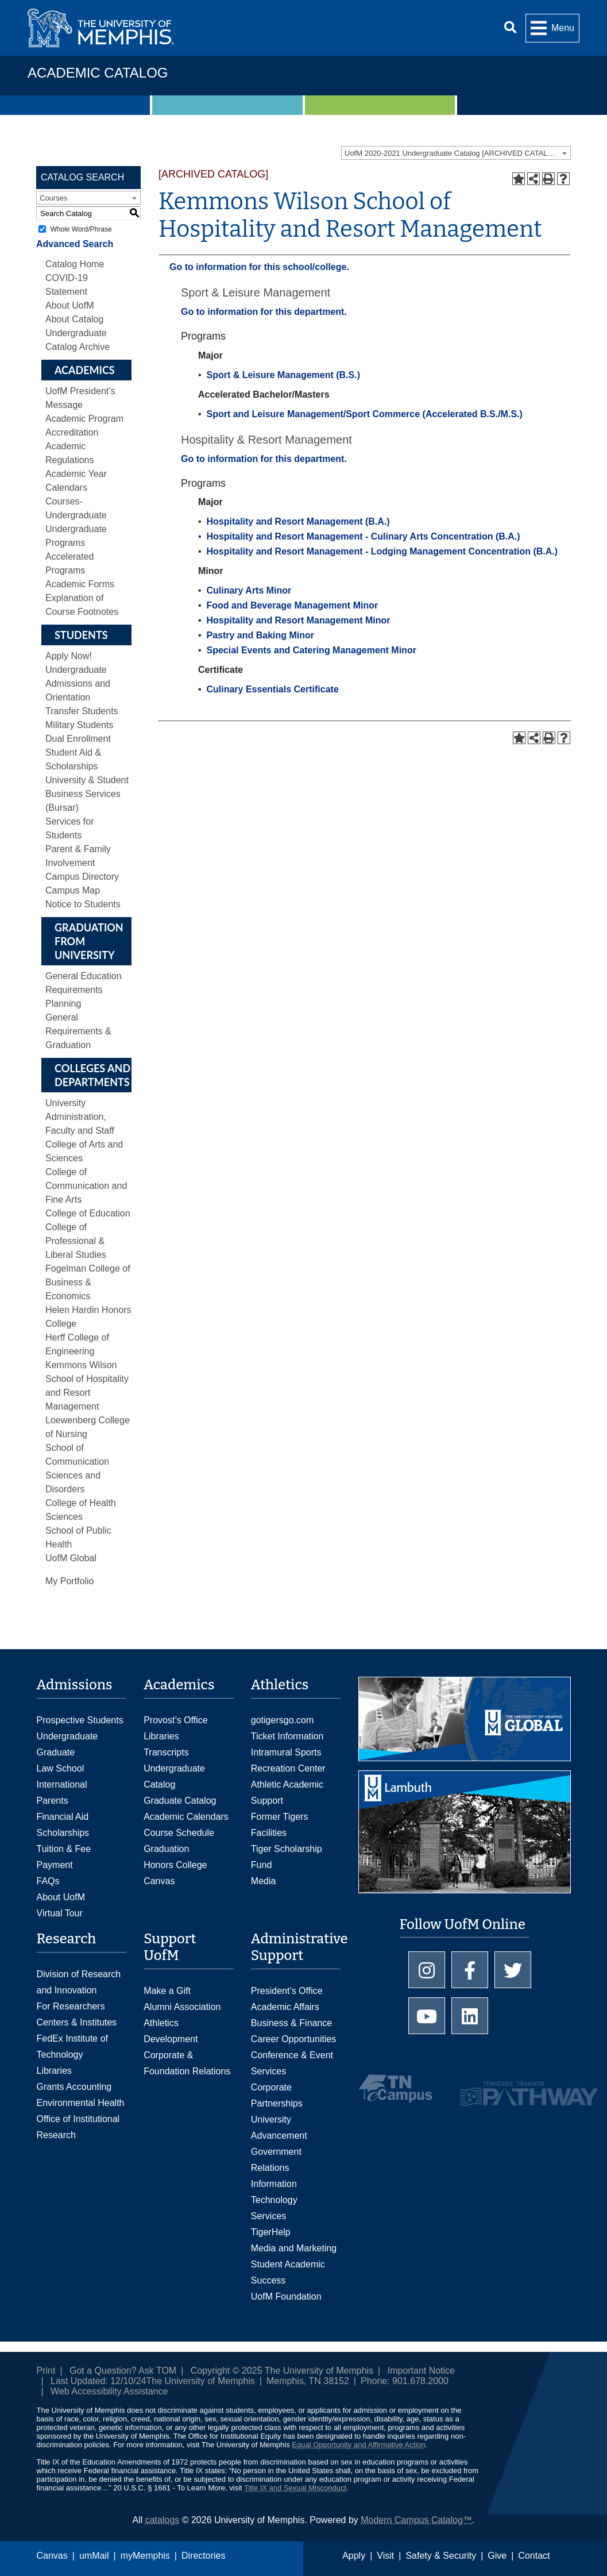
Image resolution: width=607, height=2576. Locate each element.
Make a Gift (167, 1991)
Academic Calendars (186, 1817)
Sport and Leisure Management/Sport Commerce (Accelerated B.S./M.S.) (364, 414)
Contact (534, 2555)
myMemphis (145, 2555)
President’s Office (287, 1991)
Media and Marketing (294, 2248)
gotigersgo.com (282, 1720)
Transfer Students (81, 711)
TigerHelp (271, 2232)
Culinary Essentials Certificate (272, 689)
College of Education (87, 1213)
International (62, 1784)
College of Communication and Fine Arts (86, 1185)
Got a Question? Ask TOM (122, 2370)
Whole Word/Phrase (80, 229)
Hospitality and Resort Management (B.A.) (297, 521)
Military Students (79, 725)
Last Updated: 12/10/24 (98, 2381)
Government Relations (276, 2160)
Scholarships (63, 1833)
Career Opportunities (294, 2039)
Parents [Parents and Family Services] (52, 1800)
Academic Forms (79, 584)
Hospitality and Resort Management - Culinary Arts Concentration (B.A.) (363, 536)
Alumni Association (182, 2007)
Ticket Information (287, 1736)
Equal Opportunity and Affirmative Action (358, 2444)
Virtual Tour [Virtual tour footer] (60, 1913)
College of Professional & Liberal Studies (75, 1241)
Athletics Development (171, 2031)
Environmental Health (81, 2103)
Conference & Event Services (292, 2063)
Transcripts (166, 1752)
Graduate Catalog (180, 1800)
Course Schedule (179, 1833)
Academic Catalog (98, 72)
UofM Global (70, 1558)
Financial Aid (63, 1817)
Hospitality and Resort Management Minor (298, 620)
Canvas (52, 2555)
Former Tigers (279, 1817)
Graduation (166, 1849)
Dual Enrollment (78, 739)
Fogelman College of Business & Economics (87, 1282)
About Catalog (74, 319)
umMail (94, 2555)
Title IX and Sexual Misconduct (295, 2487)
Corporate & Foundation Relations (187, 2063)
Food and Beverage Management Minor (292, 605)
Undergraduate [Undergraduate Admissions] (67, 1736)
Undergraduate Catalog (174, 1776)
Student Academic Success (288, 2272)
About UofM (69, 305)
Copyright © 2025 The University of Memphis (282, 2370)
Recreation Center (288, 1768)
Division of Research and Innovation (79, 1982)
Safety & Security (440, 2555)
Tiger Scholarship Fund (286, 1857)
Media (263, 1881)
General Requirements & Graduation (78, 1031)
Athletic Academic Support (287, 1792)
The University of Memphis (200, 2381)
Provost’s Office (175, 1720)
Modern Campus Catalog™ (416, 2520)
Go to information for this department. (264, 312)
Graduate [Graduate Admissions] (56, 1752)
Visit (385, 2555)
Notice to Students (83, 904)
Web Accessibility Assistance (109, 2391)
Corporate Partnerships (277, 2095)
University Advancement (279, 2127)
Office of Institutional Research (78, 2127)
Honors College (175, 1865)
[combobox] (456, 153)
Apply (353, 2555)
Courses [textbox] (53, 198)
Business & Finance (291, 2023)
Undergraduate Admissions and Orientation (77, 683)
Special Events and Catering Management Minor (311, 650)
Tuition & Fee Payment (64, 1857)
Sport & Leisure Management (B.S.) (283, 375)
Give (497, 2555)
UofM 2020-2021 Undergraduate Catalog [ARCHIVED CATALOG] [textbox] (453, 153)
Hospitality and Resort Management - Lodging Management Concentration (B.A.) (382, 551)
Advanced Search (74, 244)
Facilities (269, 1833)
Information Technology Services (274, 2200)
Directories (203, 2555)
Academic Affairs (285, 2007)
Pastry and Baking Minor (260, 635)
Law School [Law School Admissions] (60, 1768)
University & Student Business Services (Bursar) (87, 794)
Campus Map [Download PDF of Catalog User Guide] (72, 890)
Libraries (161, 1736)
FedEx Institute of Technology (73, 2046)
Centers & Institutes (77, 2022)
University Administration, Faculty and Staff (79, 1116)
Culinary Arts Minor (248, 590)
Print (46, 2370)
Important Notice (421, 2370)
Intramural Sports (286, 1752)
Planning (63, 1003)
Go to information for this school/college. (259, 267)
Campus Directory (82, 876)
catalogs (162, 2520)
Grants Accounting (74, 2087)
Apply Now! (68, 656)
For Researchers (71, 2006)
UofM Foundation (286, 2296)
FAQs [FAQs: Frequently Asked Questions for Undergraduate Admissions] (48, 1881)
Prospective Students (80, 1720)
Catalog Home (74, 264)
